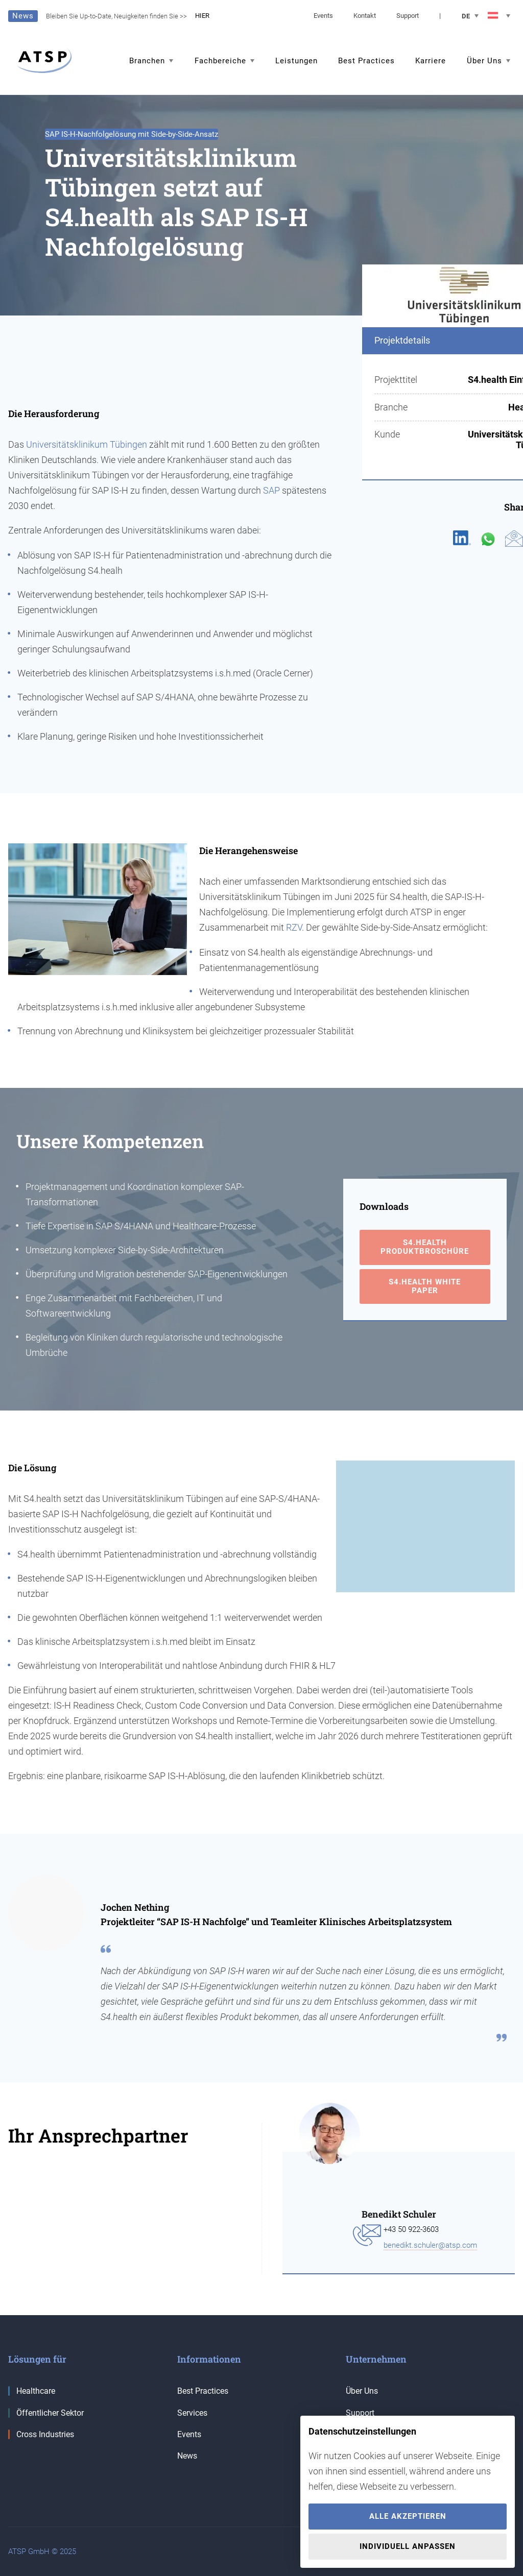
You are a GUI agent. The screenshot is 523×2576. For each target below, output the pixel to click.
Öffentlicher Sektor (46, 2413)
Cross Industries (41, 2434)
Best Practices (366, 60)
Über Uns (362, 2391)
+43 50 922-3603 (411, 2229)
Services (192, 2413)
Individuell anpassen (408, 2546)
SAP (271, 490)
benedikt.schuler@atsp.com (430, 2245)
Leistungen (296, 60)
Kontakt (364, 15)
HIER (202, 15)
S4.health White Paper (425, 1286)
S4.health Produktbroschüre (425, 1247)
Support (407, 15)
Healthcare (31, 2391)
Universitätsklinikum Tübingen (86, 444)
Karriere (430, 60)
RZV (294, 927)
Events (323, 15)
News (187, 2456)
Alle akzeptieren (407, 2516)
